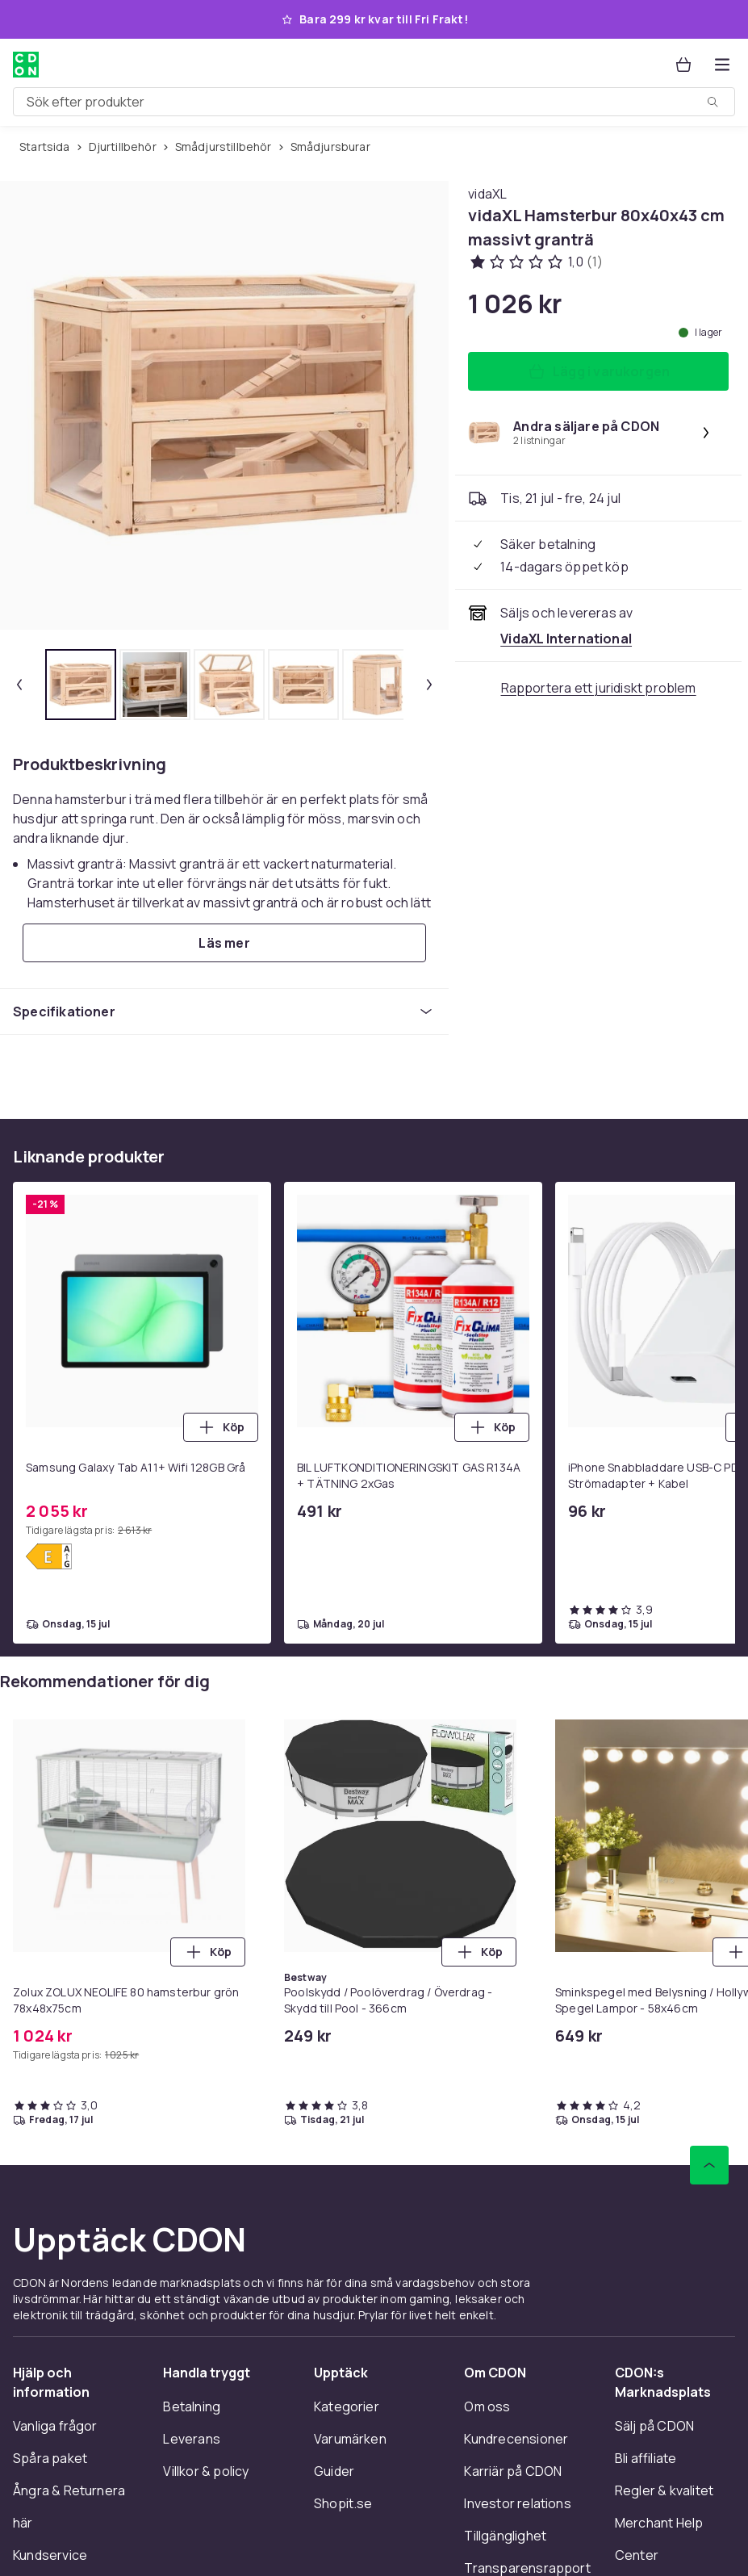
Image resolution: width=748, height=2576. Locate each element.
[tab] (80, 684)
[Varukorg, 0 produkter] (683, 64)
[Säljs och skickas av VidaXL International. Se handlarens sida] (566, 638)
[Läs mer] (224, 943)
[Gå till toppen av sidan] (709, 2165)
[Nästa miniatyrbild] (429, 684)
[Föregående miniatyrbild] (19, 684)
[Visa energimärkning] (49, 1556)
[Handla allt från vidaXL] (487, 193)
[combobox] (374, 101)
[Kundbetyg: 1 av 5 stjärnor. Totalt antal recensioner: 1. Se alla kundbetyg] (535, 261)
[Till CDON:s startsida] (26, 64)
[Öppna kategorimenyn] (722, 64)
